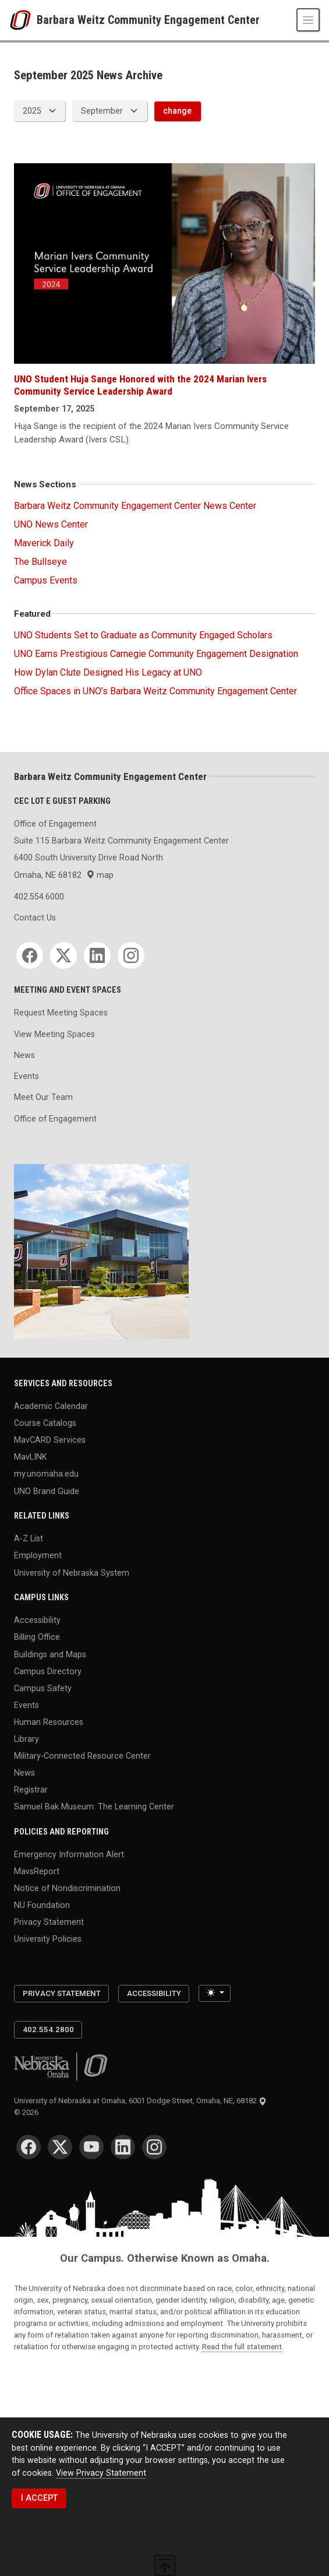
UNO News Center (51, 524)
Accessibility (37, 1620)
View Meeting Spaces (54, 1034)
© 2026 (28, 2112)
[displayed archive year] (39, 111)
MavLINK (30, 1456)
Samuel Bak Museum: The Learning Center (94, 1806)
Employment (38, 1555)
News (24, 1055)
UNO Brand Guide (46, 1490)
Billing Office (37, 1637)
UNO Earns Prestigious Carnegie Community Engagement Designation (156, 653)
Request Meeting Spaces (61, 1012)
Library (26, 1738)
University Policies (48, 1939)
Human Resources (48, 1721)
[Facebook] (29, 955)
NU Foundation (42, 1905)
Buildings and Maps (50, 1653)
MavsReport (36, 1871)
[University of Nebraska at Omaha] (23, 20)
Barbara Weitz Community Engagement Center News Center (135, 505)
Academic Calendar (51, 1406)
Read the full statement (242, 2346)
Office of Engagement (55, 1118)
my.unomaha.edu (46, 1473)
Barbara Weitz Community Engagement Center (148, 20)
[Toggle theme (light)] (214, 1993)
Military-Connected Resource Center (82, 1755)
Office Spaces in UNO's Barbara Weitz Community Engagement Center (155, 691)
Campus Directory (48, 1670)
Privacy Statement (49, 1922)
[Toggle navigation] (308, 19)
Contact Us (35, 917)
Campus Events (45, 580)
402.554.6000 (39, 896)
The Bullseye (40, 561)
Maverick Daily (44, 543)
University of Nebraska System (71, 1572)
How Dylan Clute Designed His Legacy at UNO (108, 672)
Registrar (31, 1789)
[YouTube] (91, 2147)
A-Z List (28, 1538)
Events (26, 1076)
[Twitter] (63, 955)
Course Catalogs (45, 1423)
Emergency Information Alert (69, 1854)
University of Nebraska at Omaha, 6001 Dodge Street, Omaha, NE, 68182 (140, 2100)
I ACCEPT (39, 2498)
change (177, 110)
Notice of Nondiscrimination (67, 1888)
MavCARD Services (50, 1440)
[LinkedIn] (97, 955)
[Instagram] (131, 955)
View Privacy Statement (101, 2472)
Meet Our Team (43, 1097)
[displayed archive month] (109, 111)
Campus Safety (43, 1687)
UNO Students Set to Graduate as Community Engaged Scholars (143, 635)
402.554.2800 (48, 2029)
